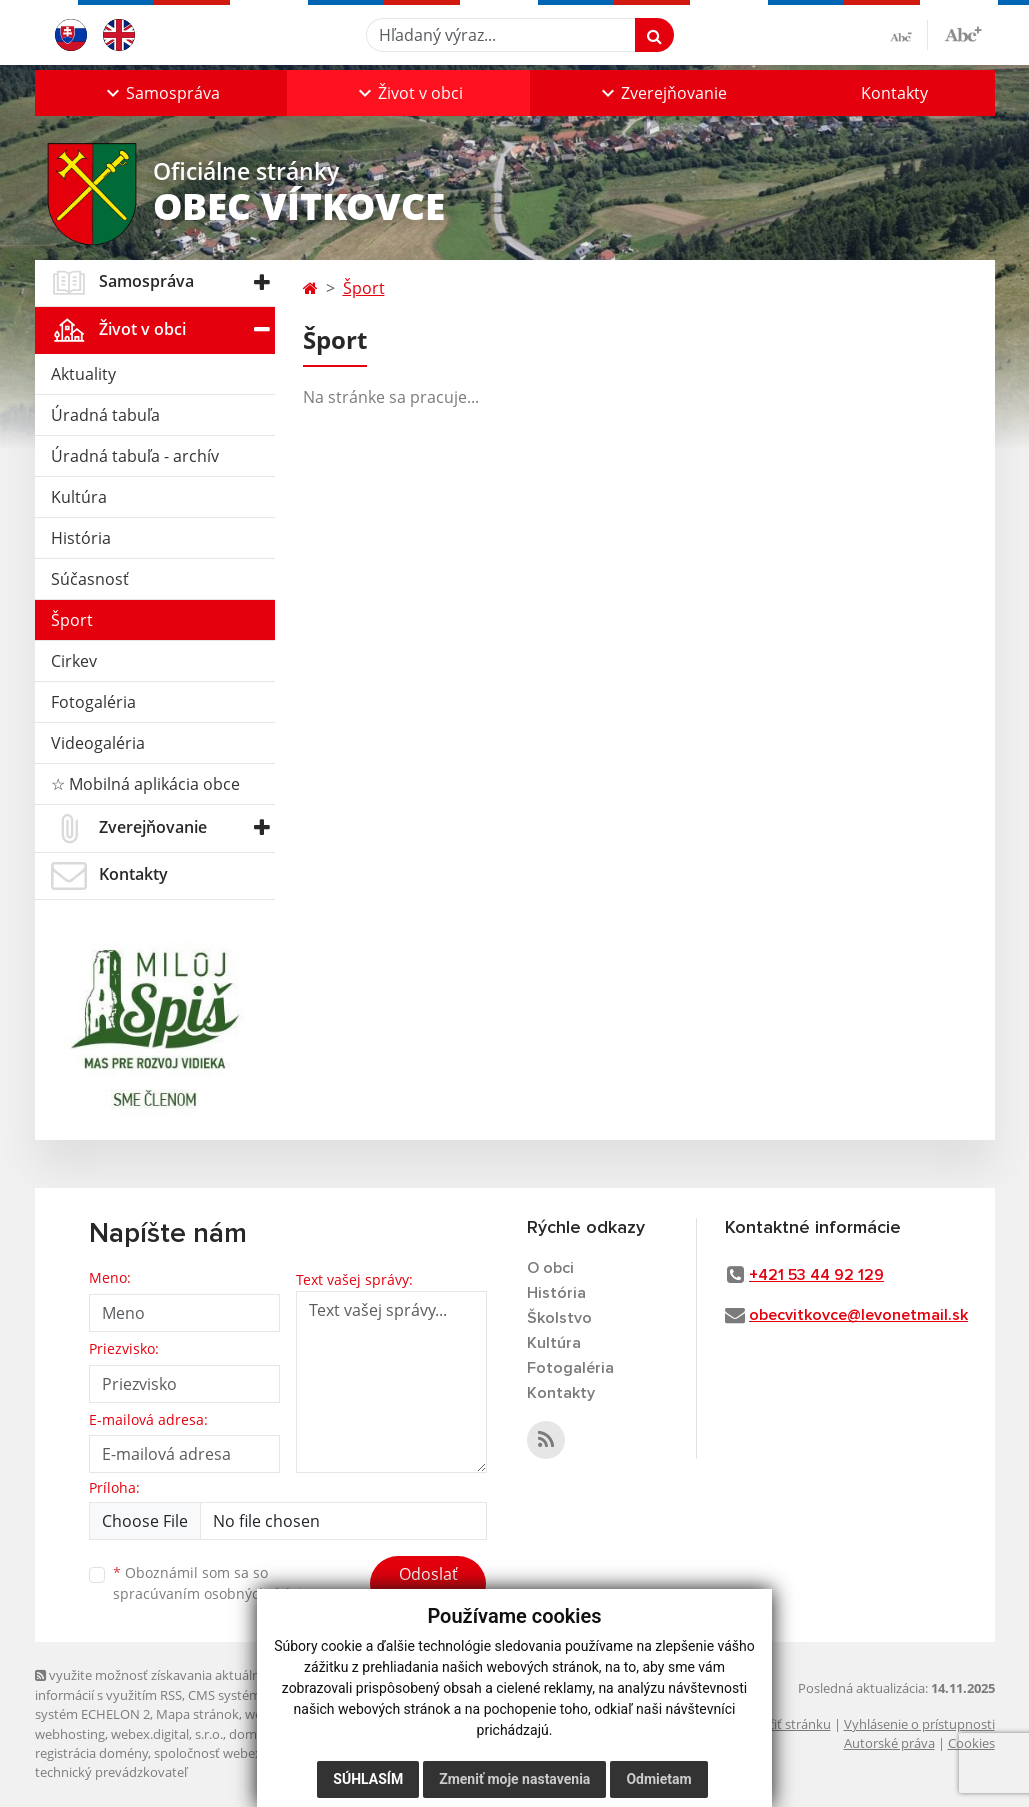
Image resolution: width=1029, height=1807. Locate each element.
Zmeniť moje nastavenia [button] (514, 1779)
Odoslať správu (428, 1586)
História (81, 538)
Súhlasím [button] (368, 1779)
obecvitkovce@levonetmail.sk (858, 1315)
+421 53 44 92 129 (816, 1275)
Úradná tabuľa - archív (135, 456)
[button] (161, 93)
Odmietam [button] (658, 1779)
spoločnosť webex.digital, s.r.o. (244, 1753)
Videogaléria (98, 743)
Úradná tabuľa (105, 415)
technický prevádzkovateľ (111, 1772)
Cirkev (74, 661)
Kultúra (79, 497)
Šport (72, 620)
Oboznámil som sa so (215, 1583)
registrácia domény (91, 1753)
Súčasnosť (90, 579)
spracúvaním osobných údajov (215, 1593)
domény (253, 1734)
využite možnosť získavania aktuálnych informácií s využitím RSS (158, 1684)
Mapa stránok (197, 1714)
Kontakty (894, 93)
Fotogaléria (93, 702)
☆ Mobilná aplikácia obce (145, 784)
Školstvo (559, 1318)
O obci (550, 1268)
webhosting (70, 1734)
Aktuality (83, 374)
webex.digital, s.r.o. (167, 1734)
